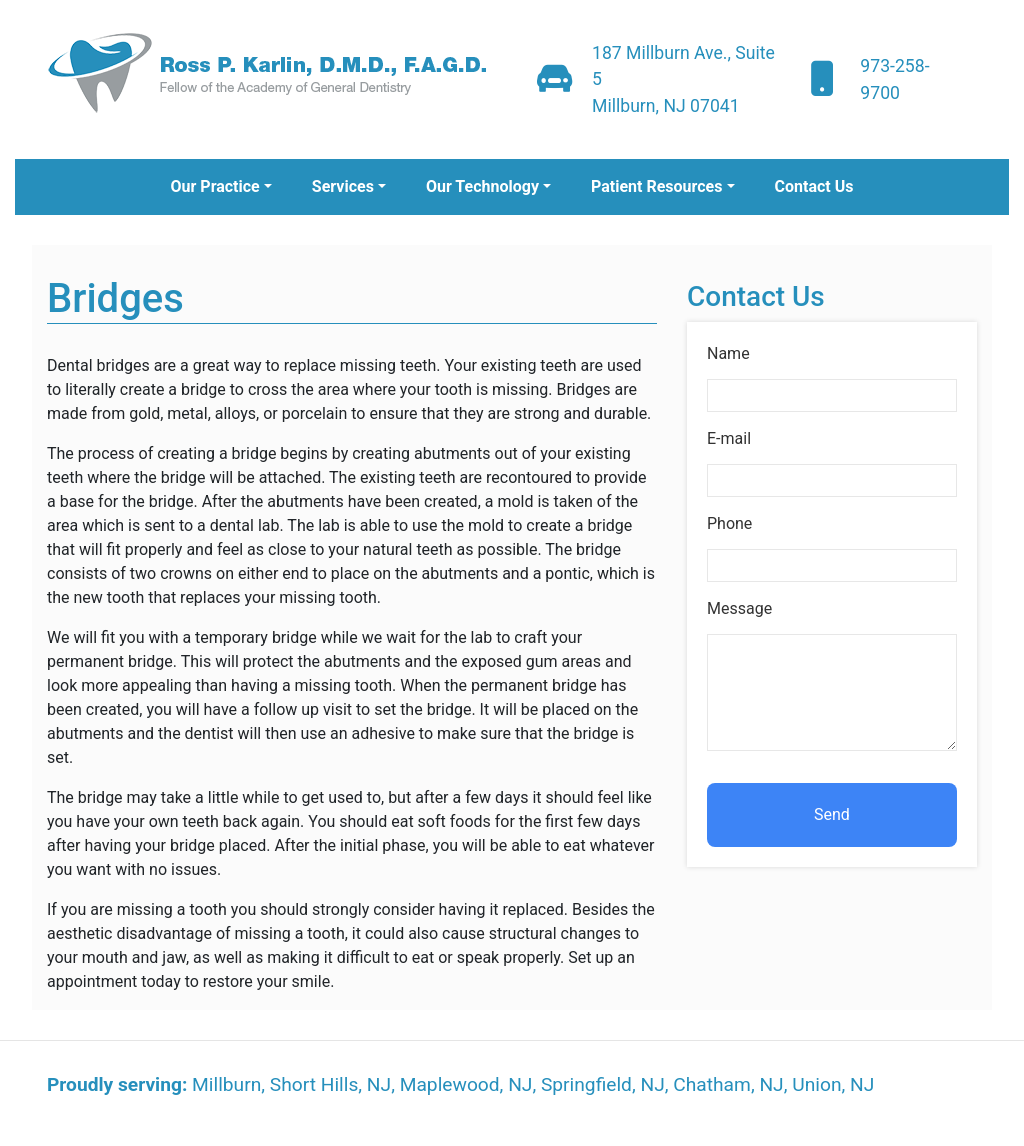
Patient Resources (656, 186)
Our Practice (214, 186)
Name (728, 353)
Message (739, 608)
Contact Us (814, 186)
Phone (729, 523)
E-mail (729, 438)
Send (832, 814)
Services (343, 186)
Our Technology (482, 186)
